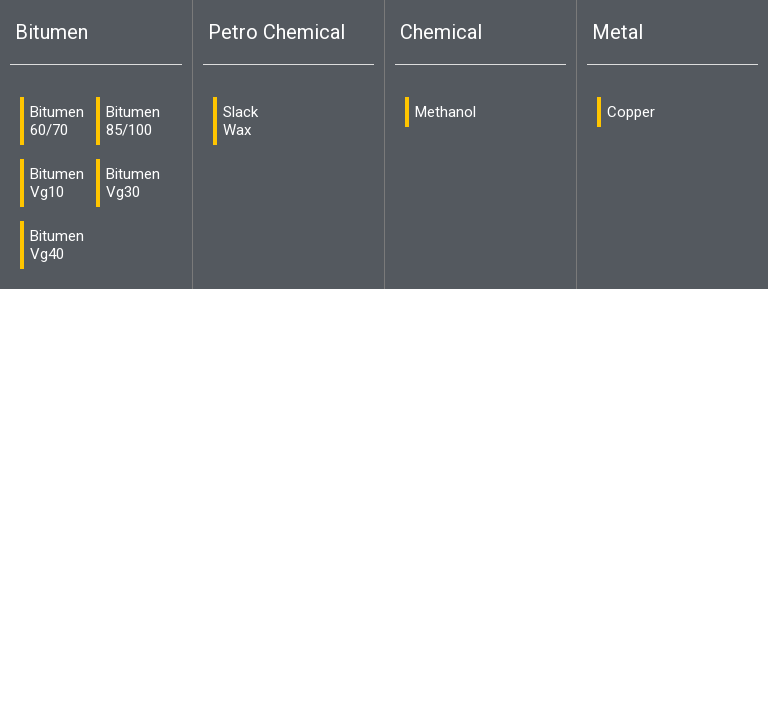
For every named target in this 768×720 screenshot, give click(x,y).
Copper (631, 112)
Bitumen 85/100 (133, 121)
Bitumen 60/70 (57, 121)
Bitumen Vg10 (57, 183)
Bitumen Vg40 (57, 245)
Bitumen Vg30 (133, 183)
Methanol (445, 112)
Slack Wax (240, 121)
